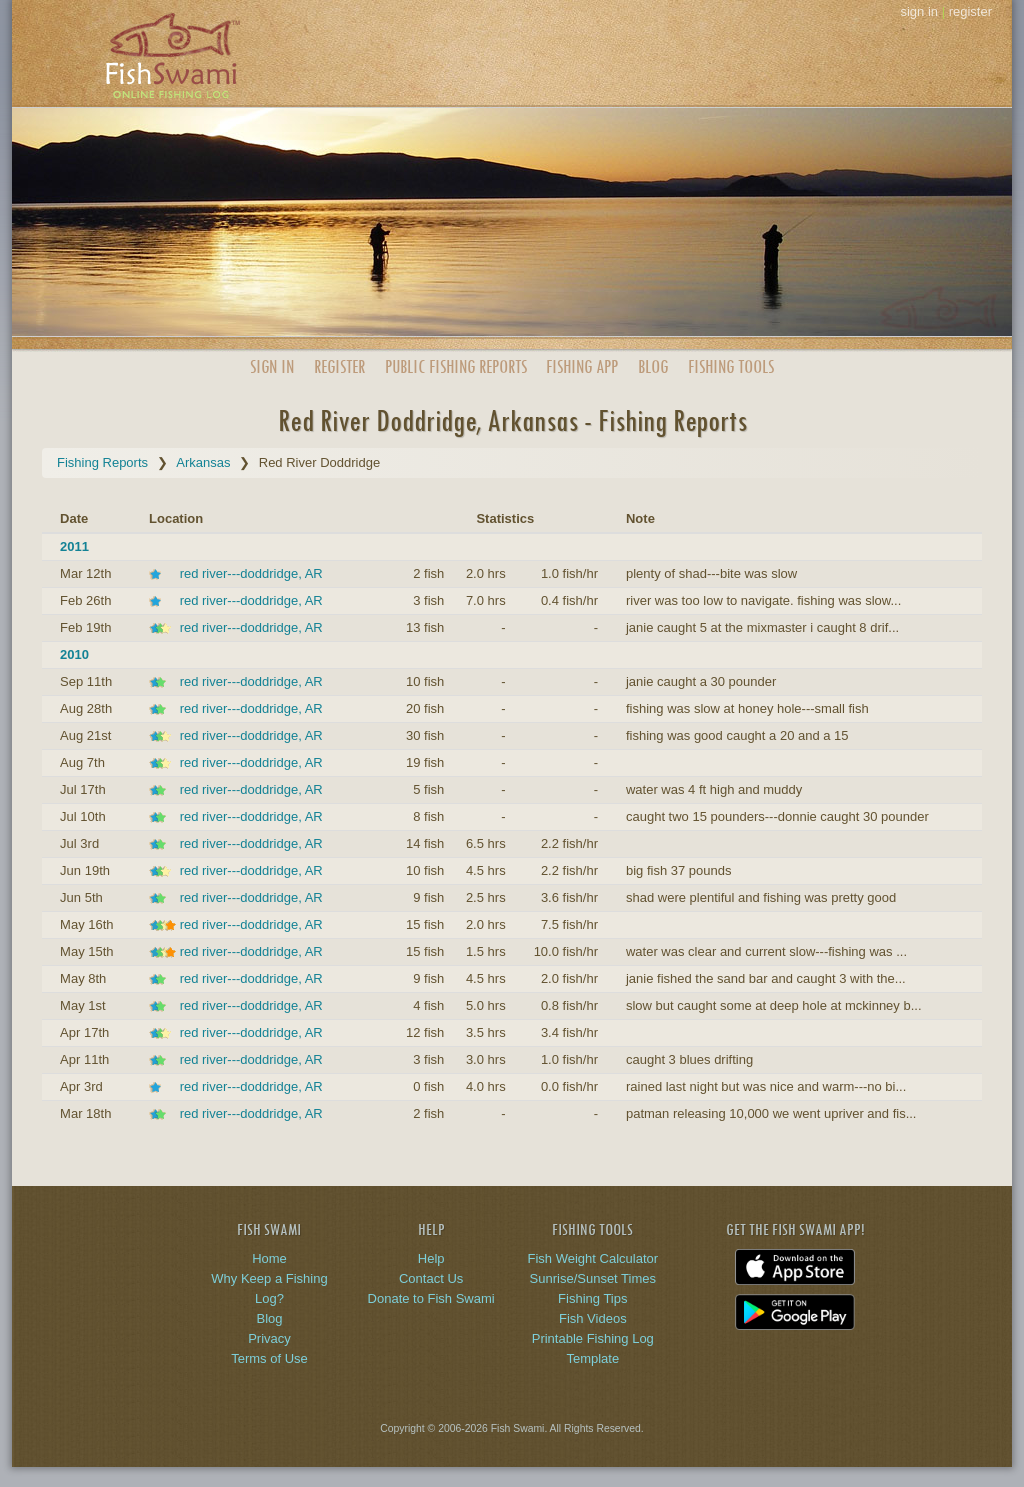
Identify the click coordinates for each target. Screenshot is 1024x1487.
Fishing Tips (592, 1298)
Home (269, 1258)
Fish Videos (593, 1318)
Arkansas (203, 462)
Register (339, 366)
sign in (919, 11)
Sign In (272, 366)
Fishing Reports (102, 462)
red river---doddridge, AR (251, 573)
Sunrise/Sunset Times (593, 1278)
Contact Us (431, 1278)
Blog (653, 366)
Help (431, 1258)
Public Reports (456, 366)
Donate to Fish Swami (431, 1298)
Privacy (269, 1338)
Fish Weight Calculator (593, 1258)
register (970, 11)
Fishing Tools (731, 366)
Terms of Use (269, 1358)
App (582, 366)
